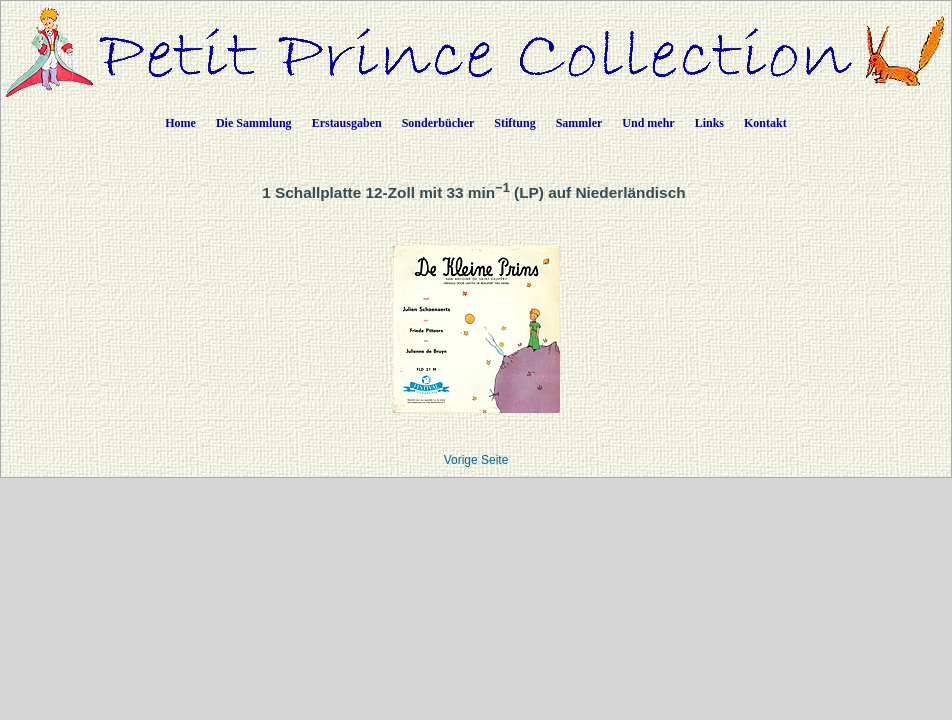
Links (709, 123)
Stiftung (514, 123)
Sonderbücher (438, 123)
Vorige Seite (476, 460)
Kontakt (765, 123)
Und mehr (648, 123)
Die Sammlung (254, 123)
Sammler (579, 123)
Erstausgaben (347, 123)
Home (180, 123)
